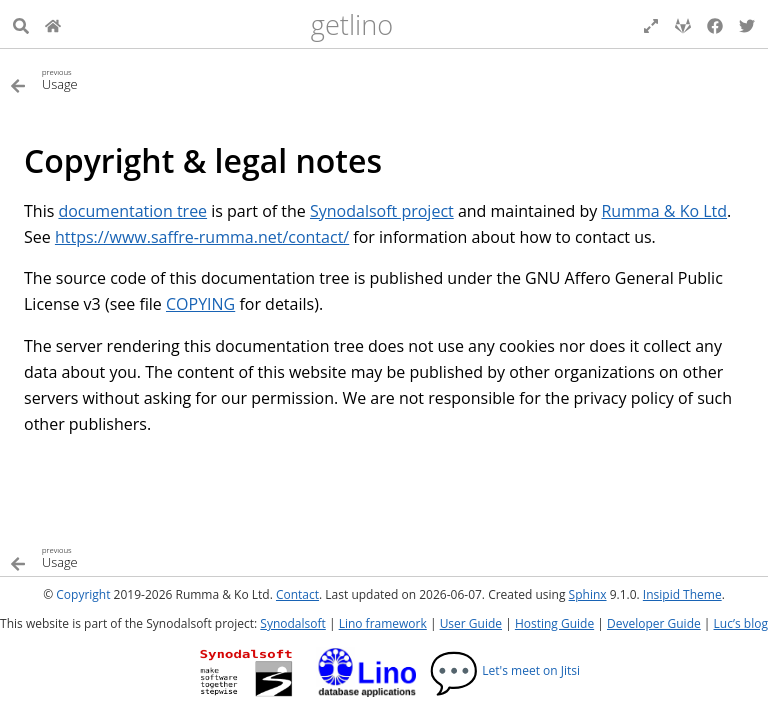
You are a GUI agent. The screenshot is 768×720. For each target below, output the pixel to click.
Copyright (83, 594)
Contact (297, 594)
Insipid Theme (682, 594)
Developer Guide (654, 623)
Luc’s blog (741, 623)
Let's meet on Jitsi (504, 670)
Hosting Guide (554, 623)
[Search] (21, 24)
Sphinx (588, 594)
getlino (352, 24)
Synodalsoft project (382, 211)
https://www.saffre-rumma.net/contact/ (202, 237)
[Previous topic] (197, 78)
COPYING (200, 304)
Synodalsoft (292, 623)
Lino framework (383, 623)
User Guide (471, 623)
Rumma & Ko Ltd (664, 211)
